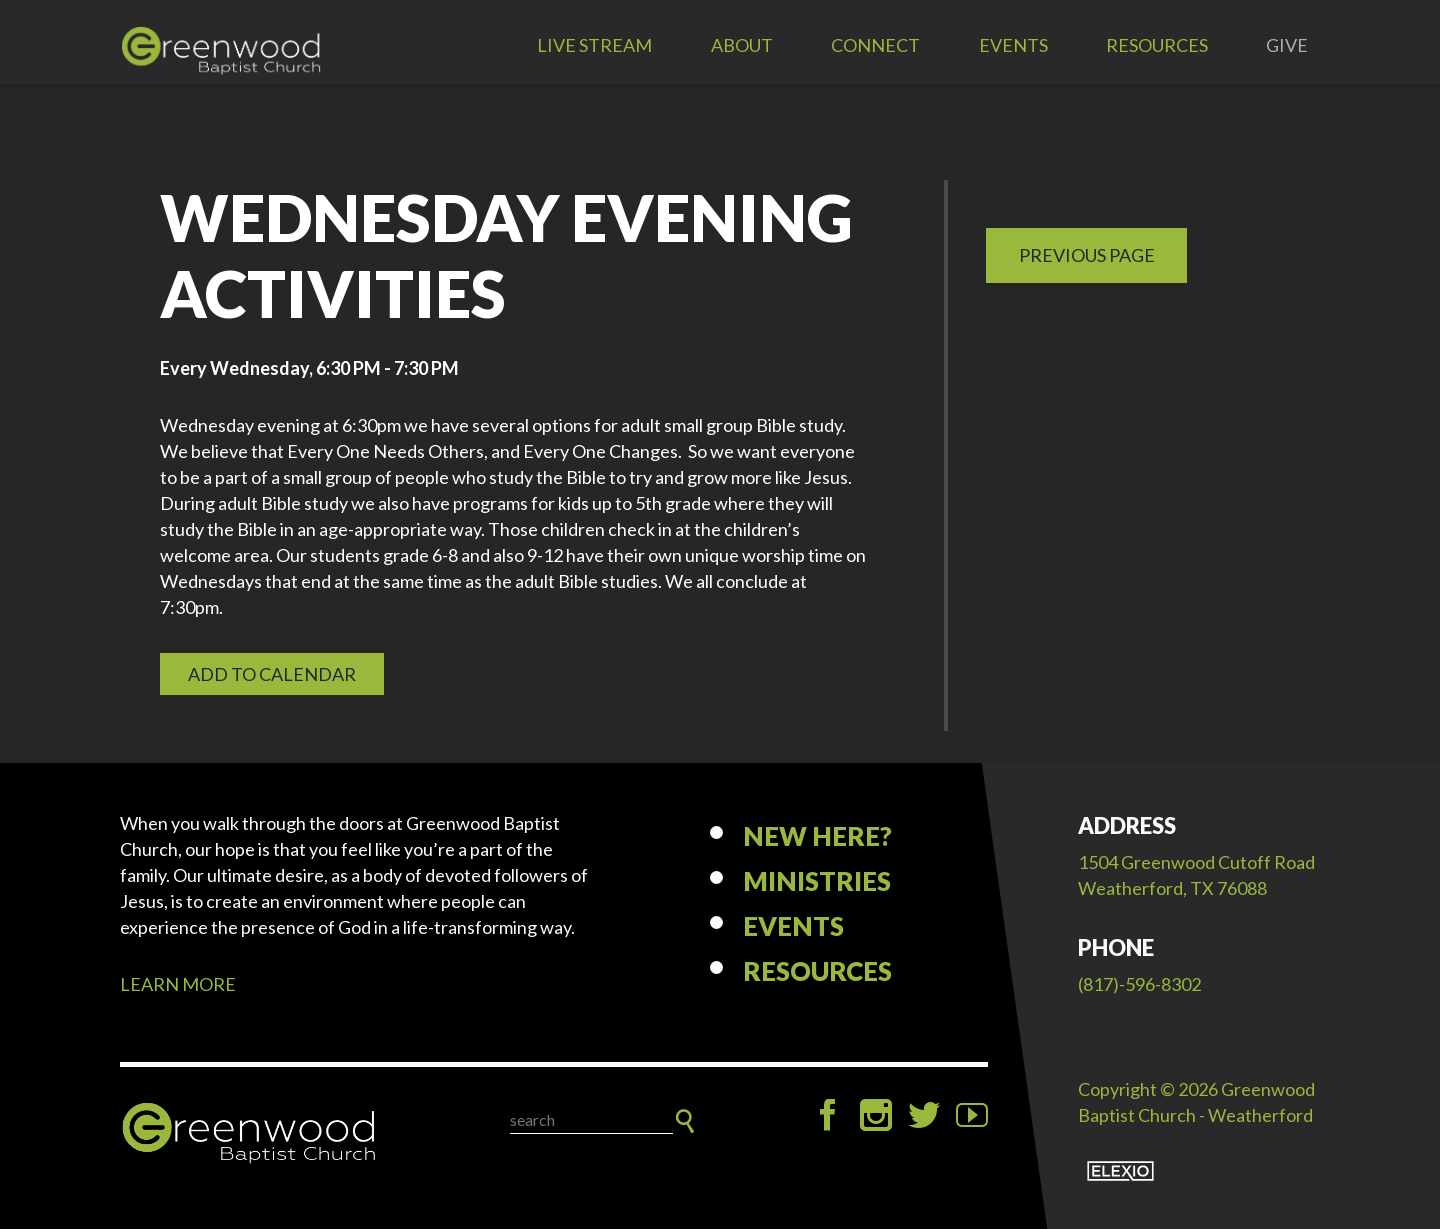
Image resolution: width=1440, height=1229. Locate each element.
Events (1013, 45)
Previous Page (1087, 255)
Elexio (1120, 1171)
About (742, 45)
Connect (875, 45)
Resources (1157, 45)
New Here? (817, 836)
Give (1287, 45)
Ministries (817, 881)
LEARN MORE (178, 984)
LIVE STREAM (594, 45)
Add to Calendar (272, 674)
